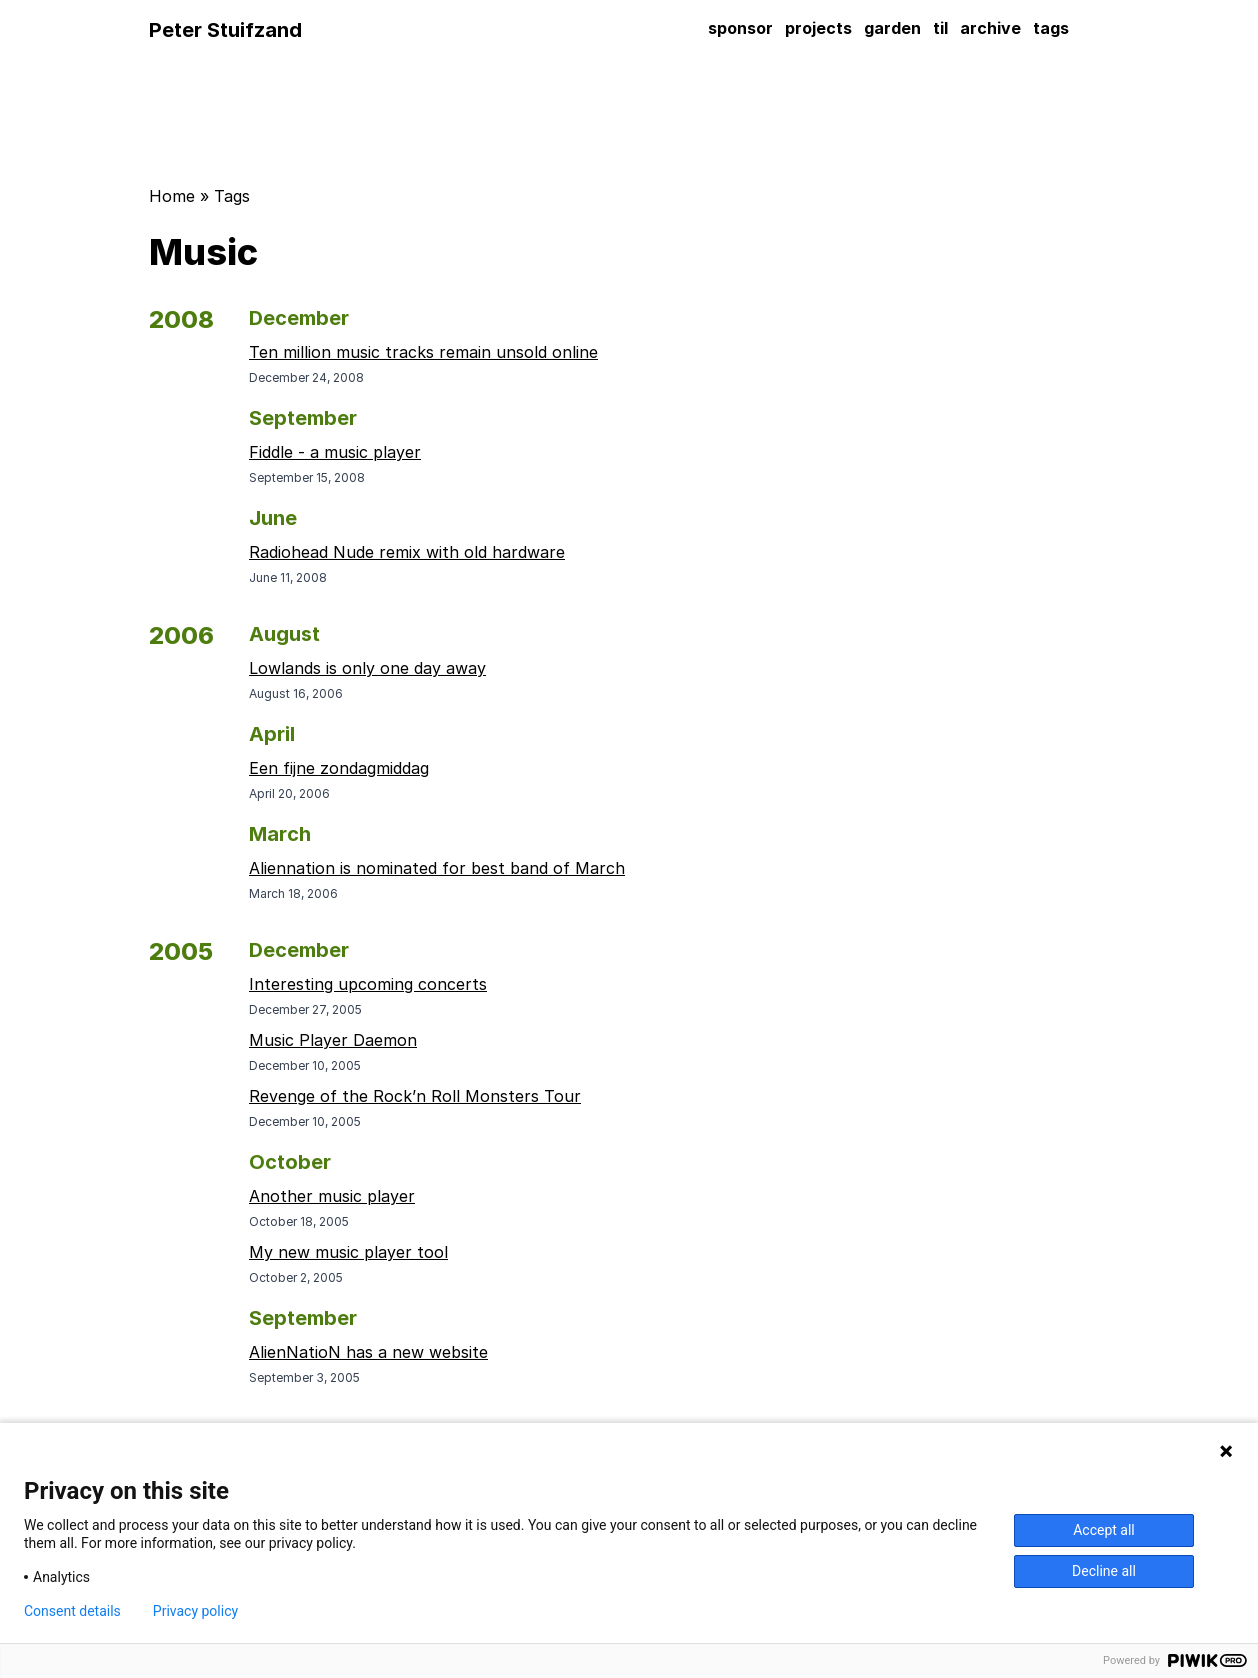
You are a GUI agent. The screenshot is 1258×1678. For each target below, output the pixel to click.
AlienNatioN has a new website (368, 1352)
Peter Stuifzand (225, 30)
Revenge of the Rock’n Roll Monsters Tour (415, 1096)
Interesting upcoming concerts (368, 984)
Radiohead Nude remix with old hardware (407, 552)
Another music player (332, 1196)
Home (172, 196)
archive (990, 28)
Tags (232, 196)
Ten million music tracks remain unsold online (423, 352)
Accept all (1104, 1530)
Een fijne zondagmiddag (339, 768)
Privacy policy (195, 1611)
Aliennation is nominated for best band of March (437, 868)
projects (818, 28)
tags (1051, 28)
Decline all (1104, 1571)
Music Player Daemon (333, 1040)
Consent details (72, 1611)
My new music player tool (348, 1252)
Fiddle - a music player (335, 452)
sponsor (740, 28)
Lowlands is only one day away (367, 668)
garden (892, 28)
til (940, 28)
